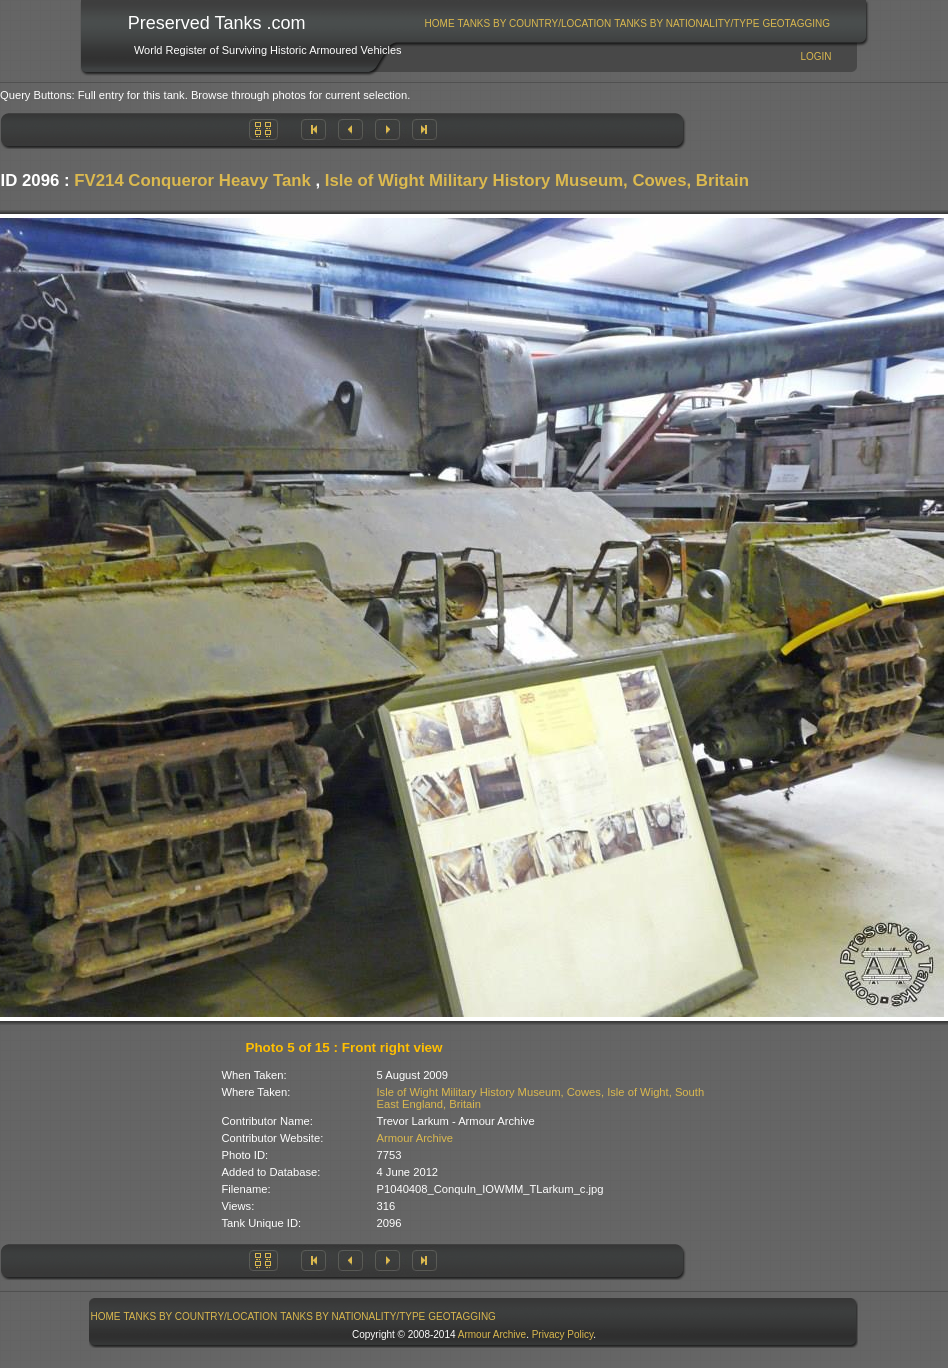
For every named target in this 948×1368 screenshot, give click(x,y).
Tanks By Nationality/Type (686, 23)
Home (440, 23)
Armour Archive (415, 1138)
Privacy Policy (563, 1334)
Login (815, 56)
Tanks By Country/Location (535, 23)
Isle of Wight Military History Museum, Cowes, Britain (537, 180)
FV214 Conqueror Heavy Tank (192, 180)
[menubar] (627, 23)
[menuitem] (439, 23)
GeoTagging (796, 23)
